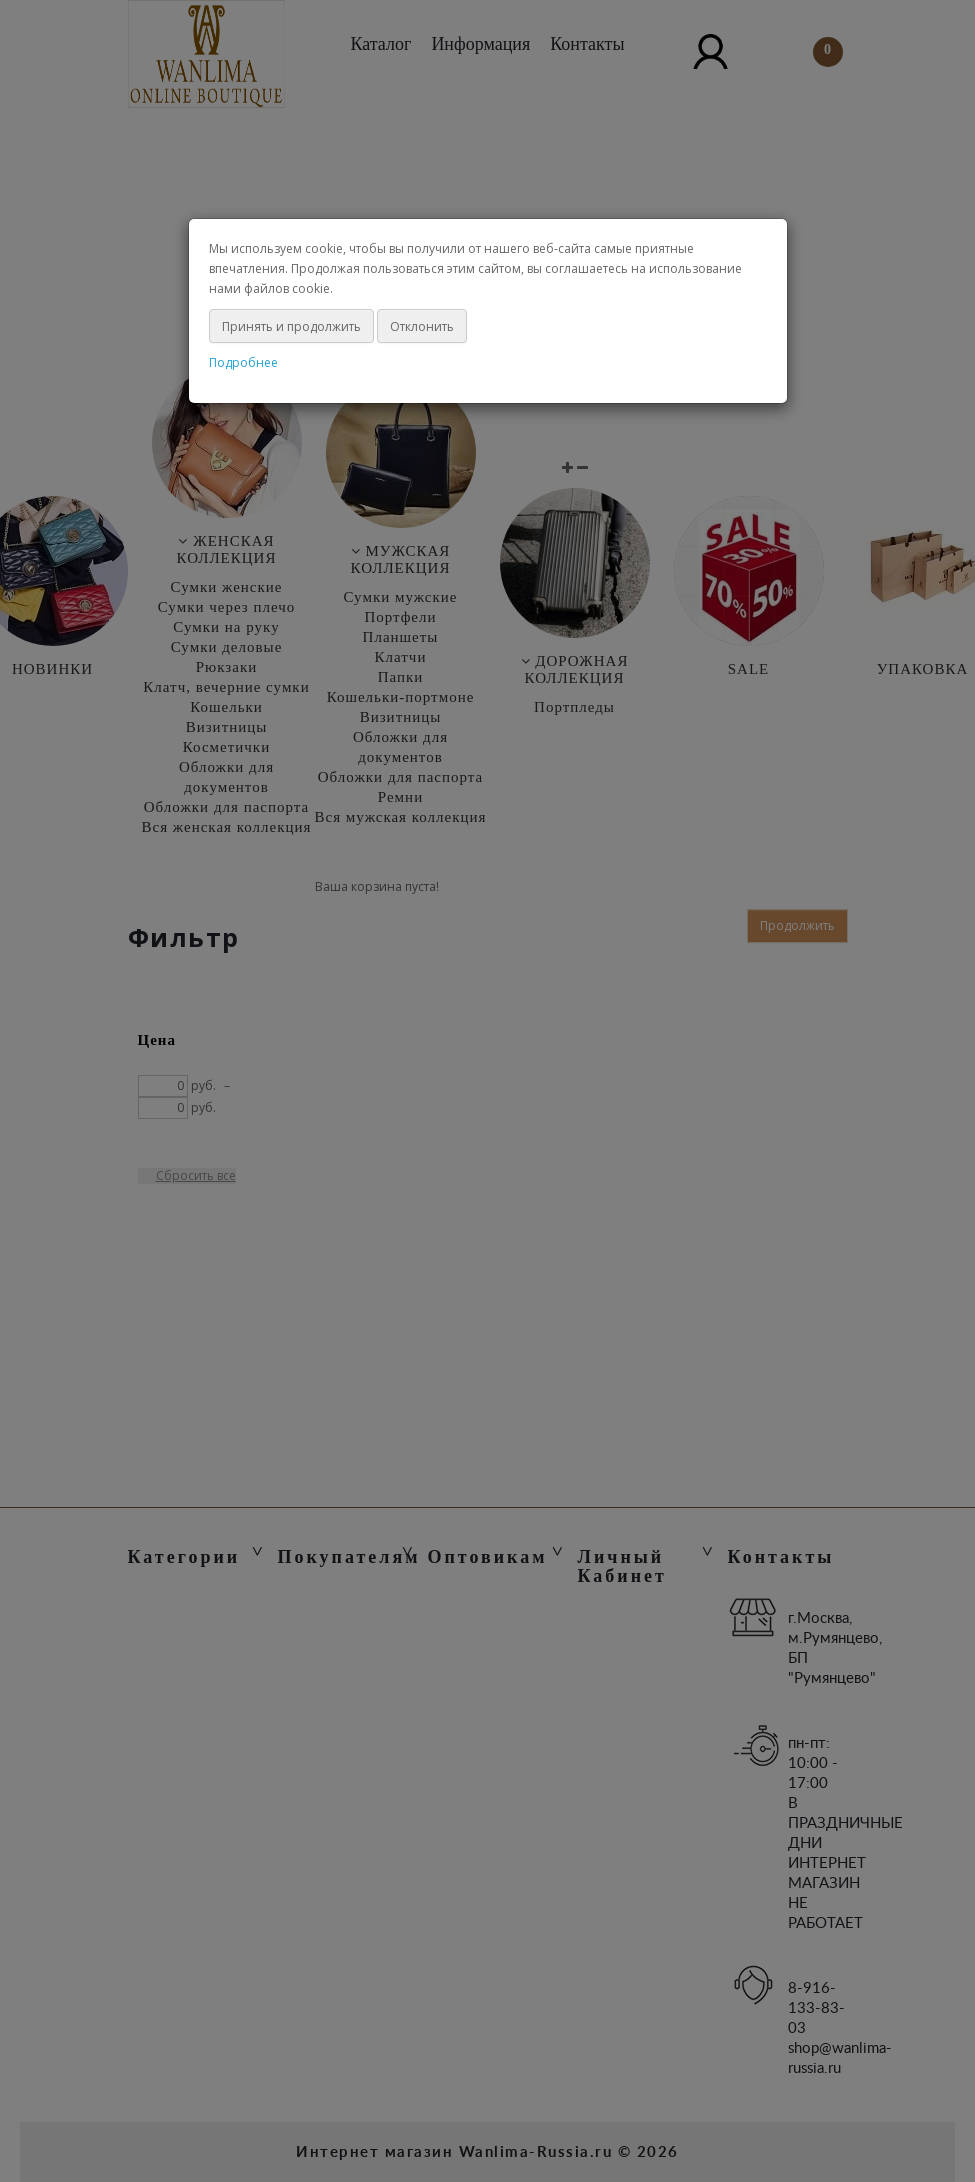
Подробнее (243, 362)
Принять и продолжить (291, 326)
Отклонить (422, 326)
